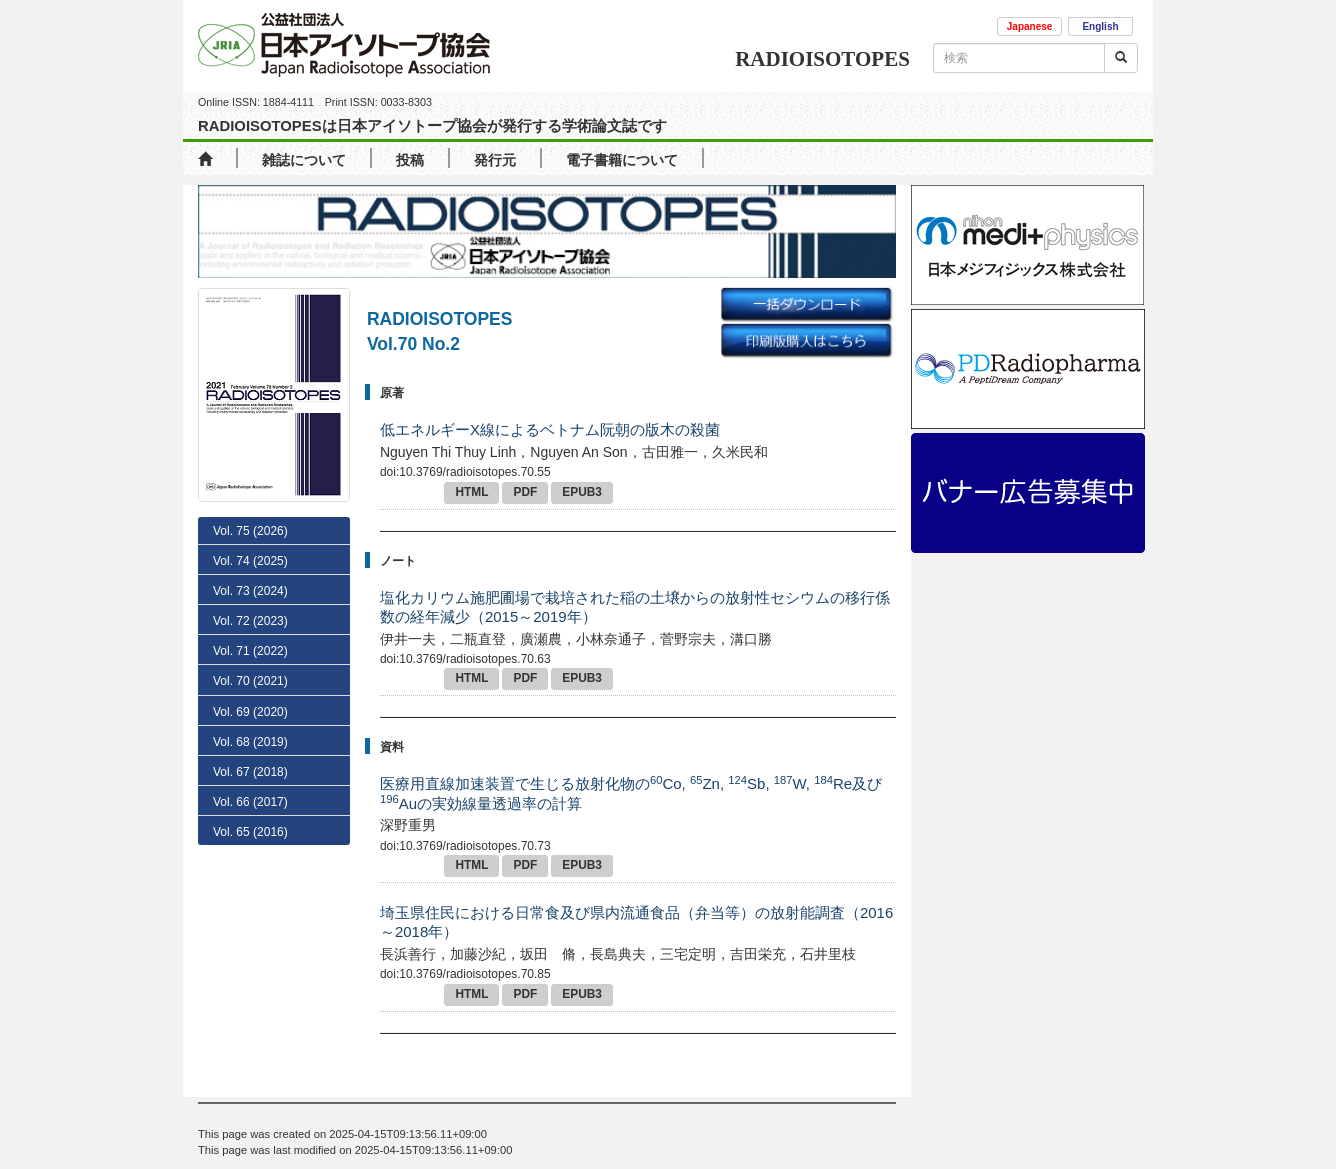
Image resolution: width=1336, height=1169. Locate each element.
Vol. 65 (250, 976)
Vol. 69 (250, 855)
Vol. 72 (250, 621)
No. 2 (249, 797)
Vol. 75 (250, 531)
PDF (525, 492)
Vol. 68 (250, 885)
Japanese (1030, 26)
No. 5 (253, 711)
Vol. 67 (250, 915)
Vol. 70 (250, 681)
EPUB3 (582, 492)
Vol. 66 (250, 945)
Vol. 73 (250, 591)
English (1100, 26)
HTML (471, 492)
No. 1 (246, 825)
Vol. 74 (250, 561)
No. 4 (253, 739)
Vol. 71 (250, 651)
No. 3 (249, 768)
